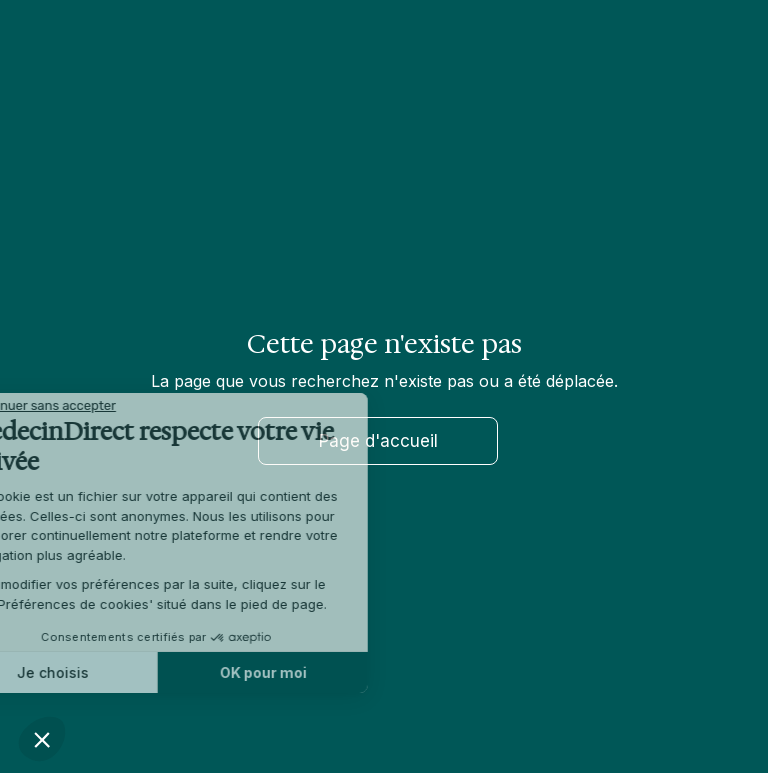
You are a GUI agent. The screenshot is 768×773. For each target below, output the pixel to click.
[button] (42, 739)
